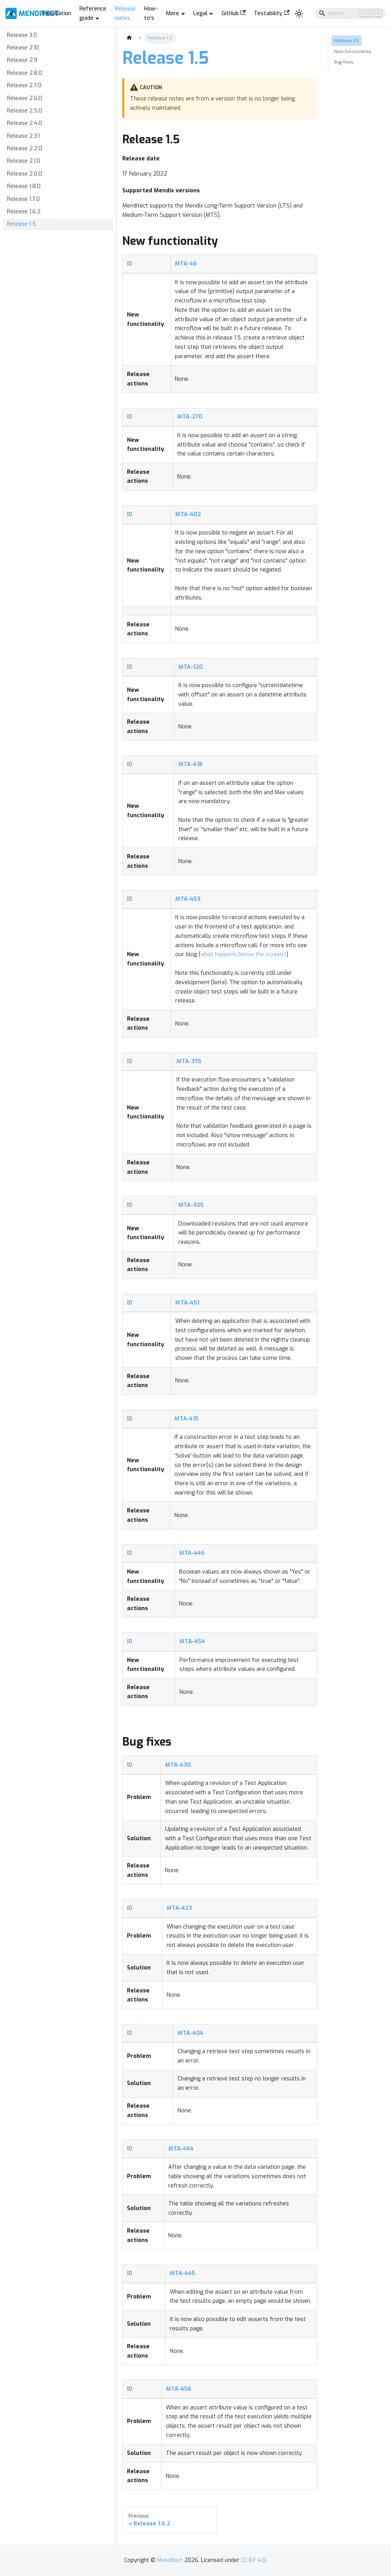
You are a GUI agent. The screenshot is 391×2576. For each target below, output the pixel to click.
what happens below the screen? (243, 954)
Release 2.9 (22, 60)
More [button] (172, 13)
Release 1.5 (21, 224)
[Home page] (129, 38)
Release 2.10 (23, 47)
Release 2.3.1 (23, 136)
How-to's (151, 13)
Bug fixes (344, 62)
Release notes (125, 13)
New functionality (352, 51)
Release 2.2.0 (24, 148)
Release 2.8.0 (24, 73)
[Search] (350, 13)
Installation (56, 13)
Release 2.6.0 (24, 98)
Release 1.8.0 (24, 186)
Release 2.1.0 (23, 161)
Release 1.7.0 (23, 199)
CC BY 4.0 (253, 2560)
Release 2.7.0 (24, 85)
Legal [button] (200, 13)
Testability (271, 13)
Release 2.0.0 (24, 174)
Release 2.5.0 (24, 110)
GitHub (234, 13)
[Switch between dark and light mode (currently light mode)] (299, 13)
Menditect (170, 2560)
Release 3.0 (22, 35)
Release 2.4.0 (24, 123)
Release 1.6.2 (24, 211)
